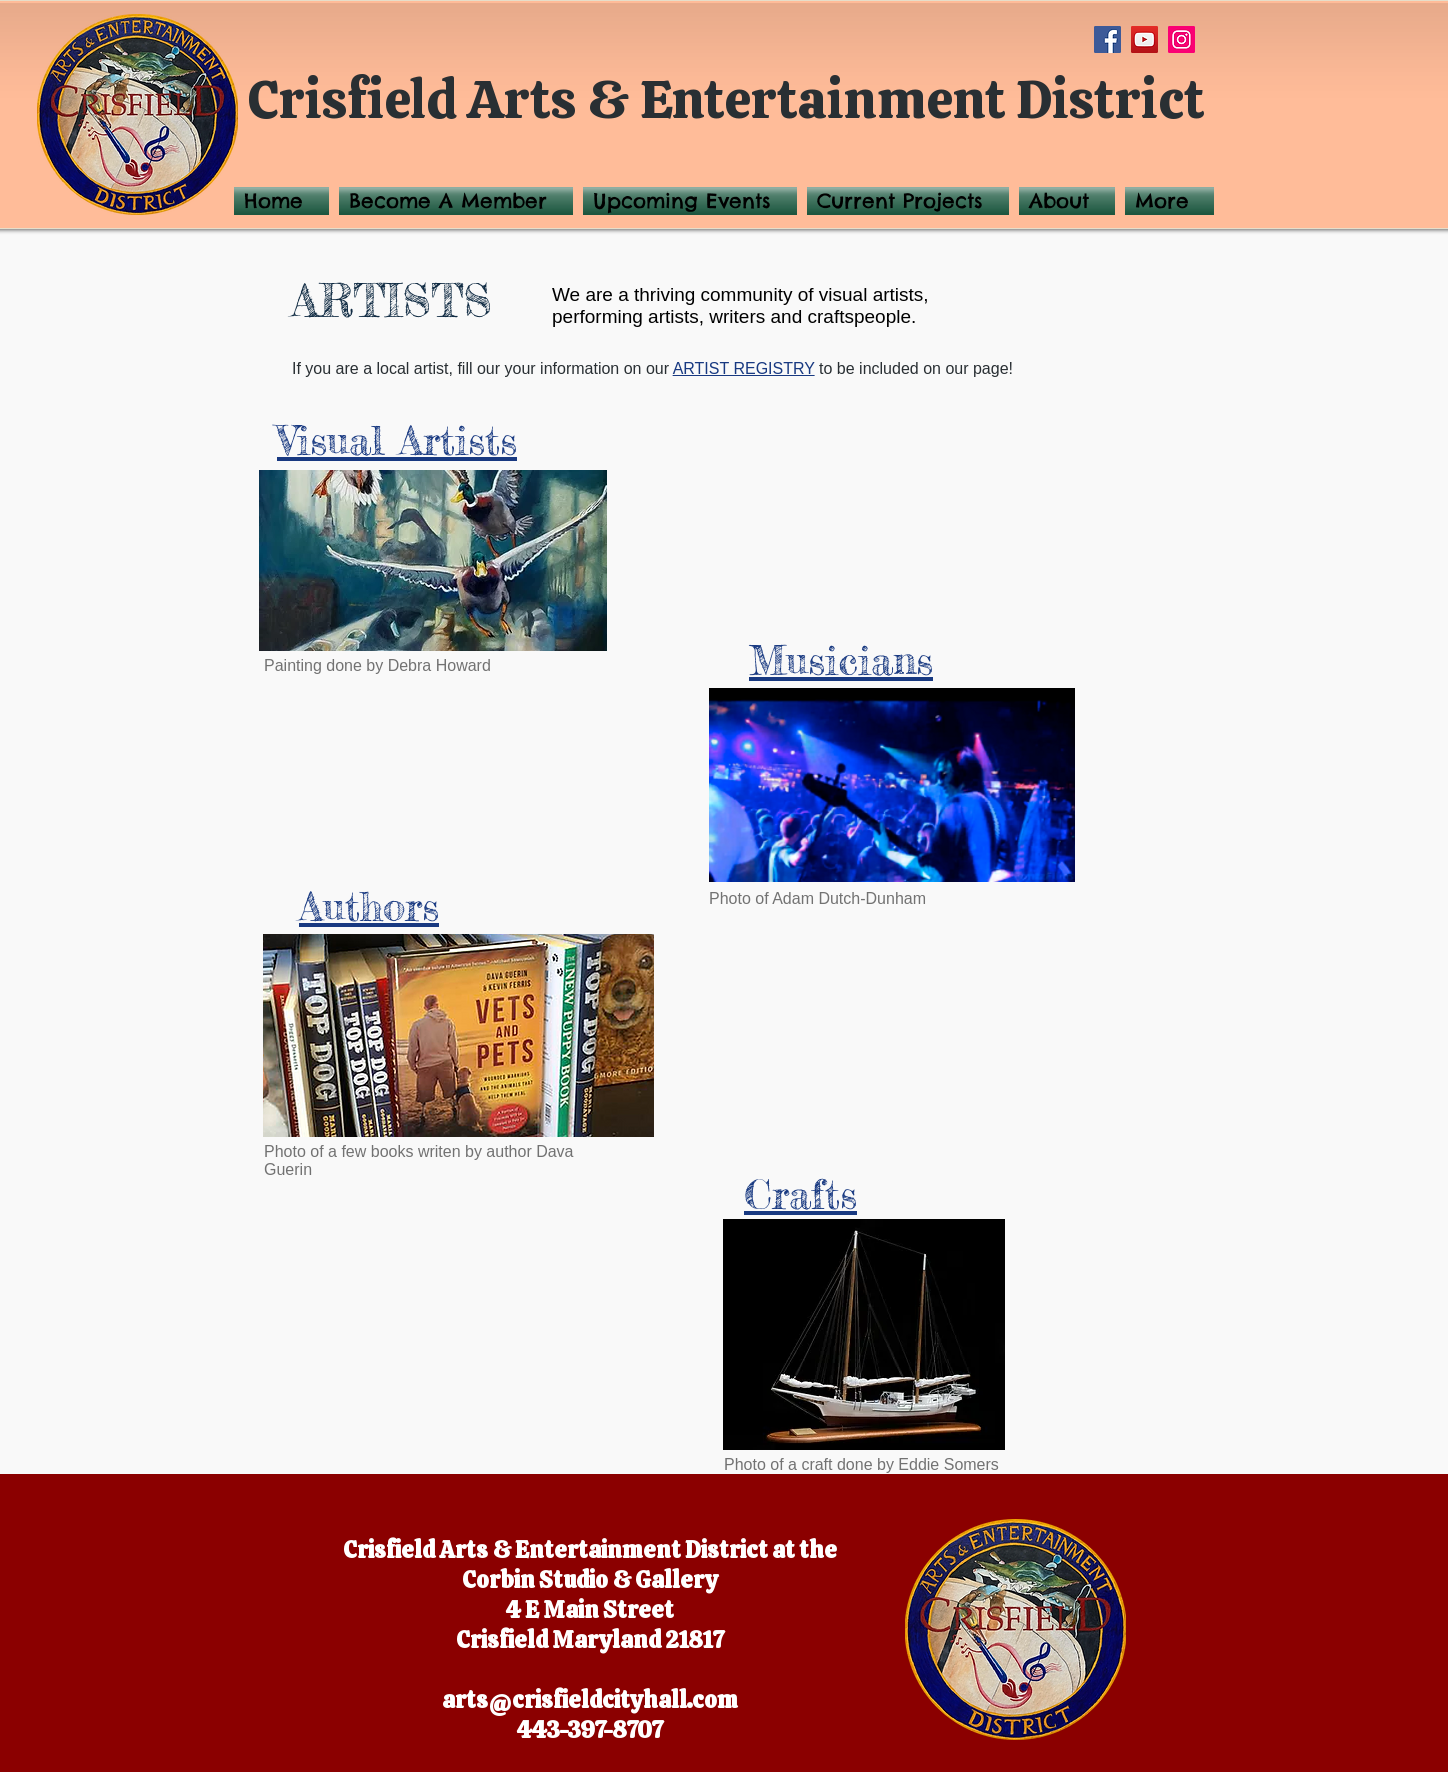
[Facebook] (1107, 39)
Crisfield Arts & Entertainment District (726, 99)
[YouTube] (1144, 39)
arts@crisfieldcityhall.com (590, 1700)
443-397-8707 (590, 1730)
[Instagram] (1181, 39)
